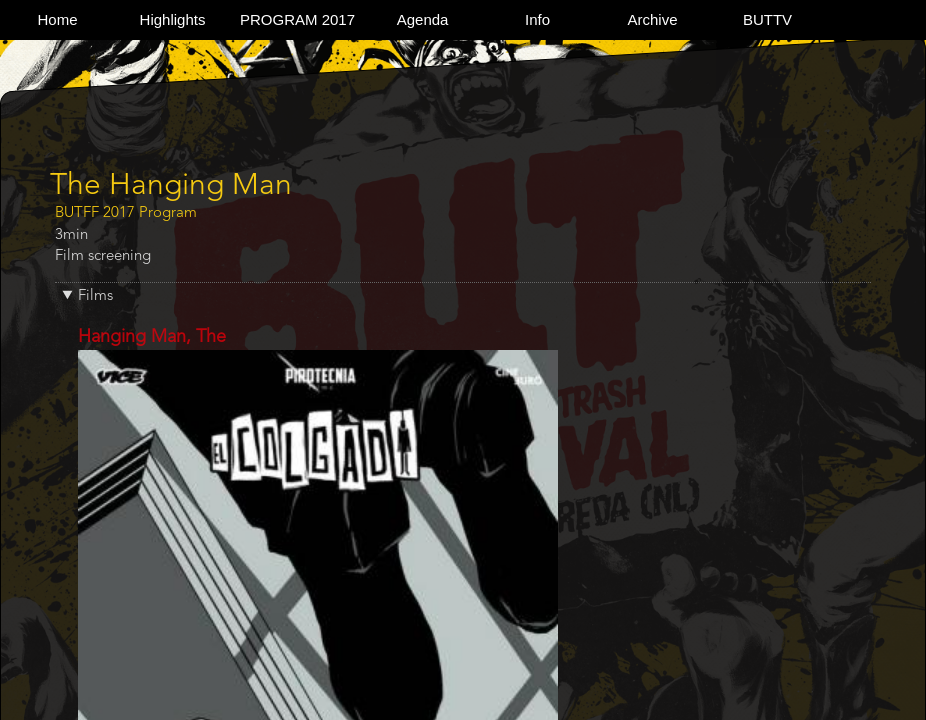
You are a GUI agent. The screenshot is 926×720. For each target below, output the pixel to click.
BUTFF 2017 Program (126, 213)
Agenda (423, 19)
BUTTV (767, 19)
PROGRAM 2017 (297, 19)
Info (537, 19)
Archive (653, 19)
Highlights (173, 19)
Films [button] (95, 296)
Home (57, 19)
